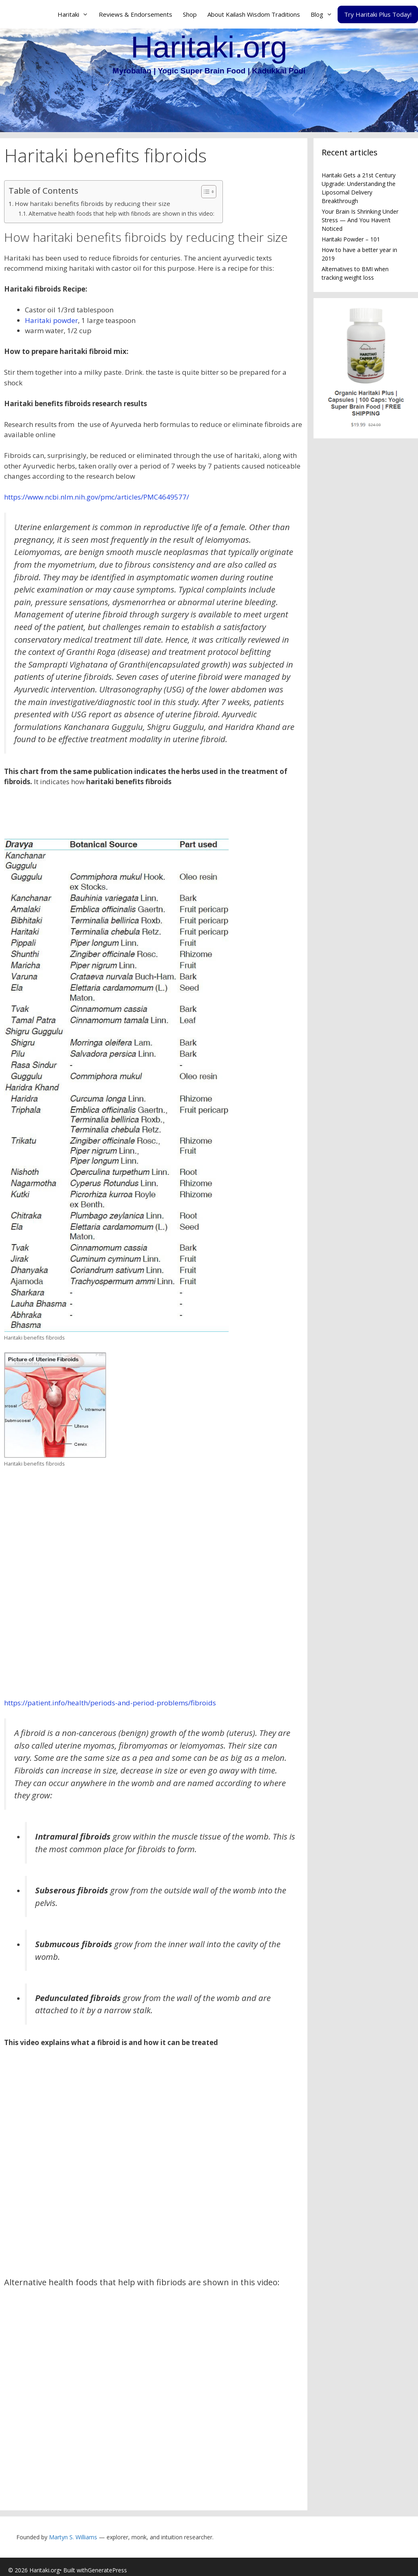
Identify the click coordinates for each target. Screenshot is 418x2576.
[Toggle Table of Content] (204, 192)
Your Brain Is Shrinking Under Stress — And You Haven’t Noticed (360, 220)
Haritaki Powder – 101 (351, 239)
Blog (324, 14)
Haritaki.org (209, 47)
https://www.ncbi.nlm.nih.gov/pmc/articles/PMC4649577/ (96, 497)
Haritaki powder (51, 320)
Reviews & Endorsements (135, 14)
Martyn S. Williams (73, 2537)
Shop (190, 14)
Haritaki (75, 14)
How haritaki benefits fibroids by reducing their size (92, 203)
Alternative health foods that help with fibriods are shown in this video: (121, 213)
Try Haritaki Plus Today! (377, 14)
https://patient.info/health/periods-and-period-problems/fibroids (110, 1702)
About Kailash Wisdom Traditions (253, 14)
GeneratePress (107, 2570)
